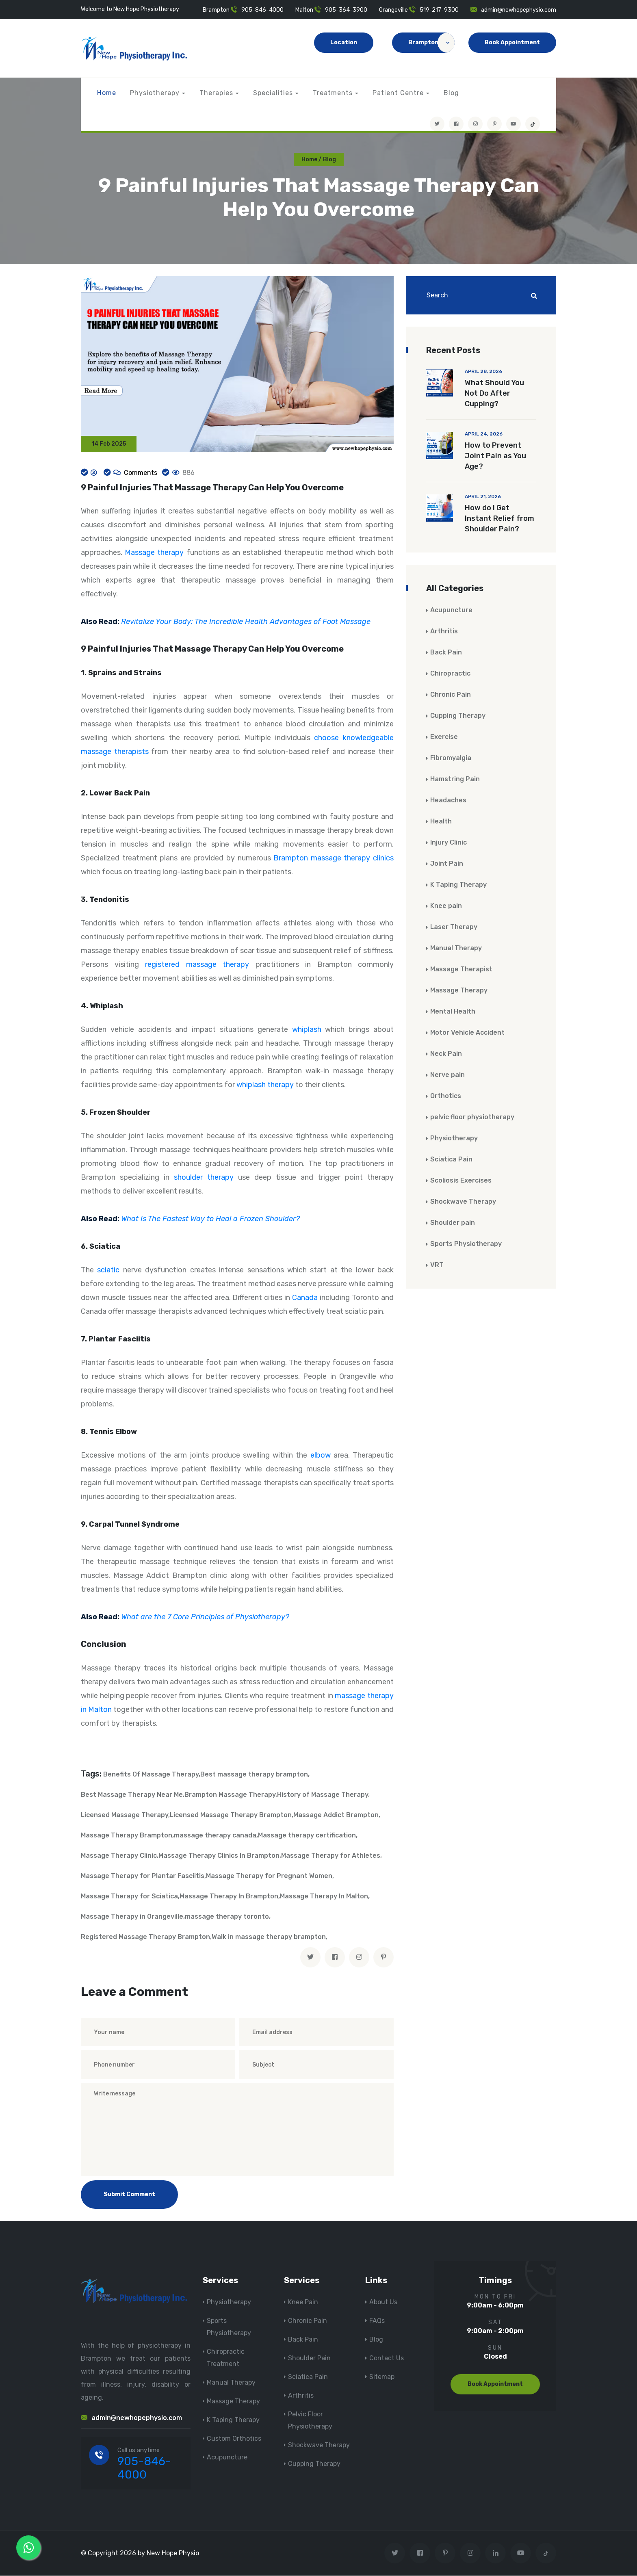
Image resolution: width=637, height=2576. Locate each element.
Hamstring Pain (455, 779)
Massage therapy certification (307, 1836)
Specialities (273, 93)
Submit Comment (129, 2195)
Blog (451, 93)
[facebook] (335, 1958)
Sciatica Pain (451, 1159)
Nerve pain (447, 1075)
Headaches (448, 800)
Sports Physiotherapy (466, 1244)
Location (343, 42)
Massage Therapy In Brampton (229, 1897)
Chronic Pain (450, 695)
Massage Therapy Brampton (126, 1836)
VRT (437, 1265)
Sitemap (381, 2377)
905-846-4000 (262, 9)
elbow (320, 1456)
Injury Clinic (448, 843)
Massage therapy (154, 553)
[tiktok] (532, 124)
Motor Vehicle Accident (467, 1033)
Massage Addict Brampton (336, 1816)
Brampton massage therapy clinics (333, 858)
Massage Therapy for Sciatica (129, 1897)
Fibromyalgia (450, 758)
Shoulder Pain (309, 2359)
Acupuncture (451, 610)
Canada (305, 1298)
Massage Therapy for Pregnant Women (269, 1877)
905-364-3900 (346, 9)
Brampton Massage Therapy (229, 1795)
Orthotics (445, 1096)
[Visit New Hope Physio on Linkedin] (495, 2553)
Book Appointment (512, 42)
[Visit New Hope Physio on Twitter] (437, 124)
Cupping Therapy (457, 716)
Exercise (444, 737)
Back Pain (446, 652)
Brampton (431, 42)
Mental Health (452, 1012)
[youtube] (513, 124)
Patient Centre (398, 93)
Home (106, 93)
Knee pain (446, 906)
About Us (383, 2303)
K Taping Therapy (458, 885)
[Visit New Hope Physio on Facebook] (456, 124)
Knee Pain (303, 2303)
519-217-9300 (439, 9)
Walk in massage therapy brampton (269, 1937)
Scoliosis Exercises (461, 1181)
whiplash (306, 1030)
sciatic (108, 1270)
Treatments (333, 93)
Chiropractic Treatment (226, 2358)
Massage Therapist (461, 969)
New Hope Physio (173, 2553)
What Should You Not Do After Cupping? (494, 394)
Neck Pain (446, 1054)
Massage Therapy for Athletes (330, 1856)
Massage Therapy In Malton (324, 1897)
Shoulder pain (452, 1223)
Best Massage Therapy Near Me (132, 1795)
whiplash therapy (265, 1085)
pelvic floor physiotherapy (472, 1117)
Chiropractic (450, 674)
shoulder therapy (204, 1178)
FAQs (377, 2321)
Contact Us (386, 2359)
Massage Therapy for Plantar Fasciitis (142, 1877)
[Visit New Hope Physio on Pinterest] (494, 124)
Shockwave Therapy (463, 1202)
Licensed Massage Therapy (124, 1816)
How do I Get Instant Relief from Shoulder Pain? (499, 519)
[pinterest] (383, 1958)
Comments (139, 473)
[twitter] (310, 1958)
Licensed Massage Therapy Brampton (231, 1816)
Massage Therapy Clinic (119, 1856)
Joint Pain (446, 864)
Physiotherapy (155, 93)
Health (441, 821)
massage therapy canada (215, 1836)
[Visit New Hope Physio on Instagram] (475, 124)
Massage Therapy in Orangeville (132, 1917)
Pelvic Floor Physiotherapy (310, 2421)
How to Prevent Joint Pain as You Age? (495, 456)
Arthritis (444, 631)
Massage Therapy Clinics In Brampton (219, 1856)
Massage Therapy (459, 990)
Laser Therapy (453, 927)
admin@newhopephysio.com (518, 9)
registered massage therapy (197, 965)
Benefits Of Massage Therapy (151, 1775)
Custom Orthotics (234, 2439)
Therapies (216, 93)
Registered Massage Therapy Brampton (145, 1937)
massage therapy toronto (227, 1917)
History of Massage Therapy (322, 1795)
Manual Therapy (456, 948)
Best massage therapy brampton (254, 1775)
